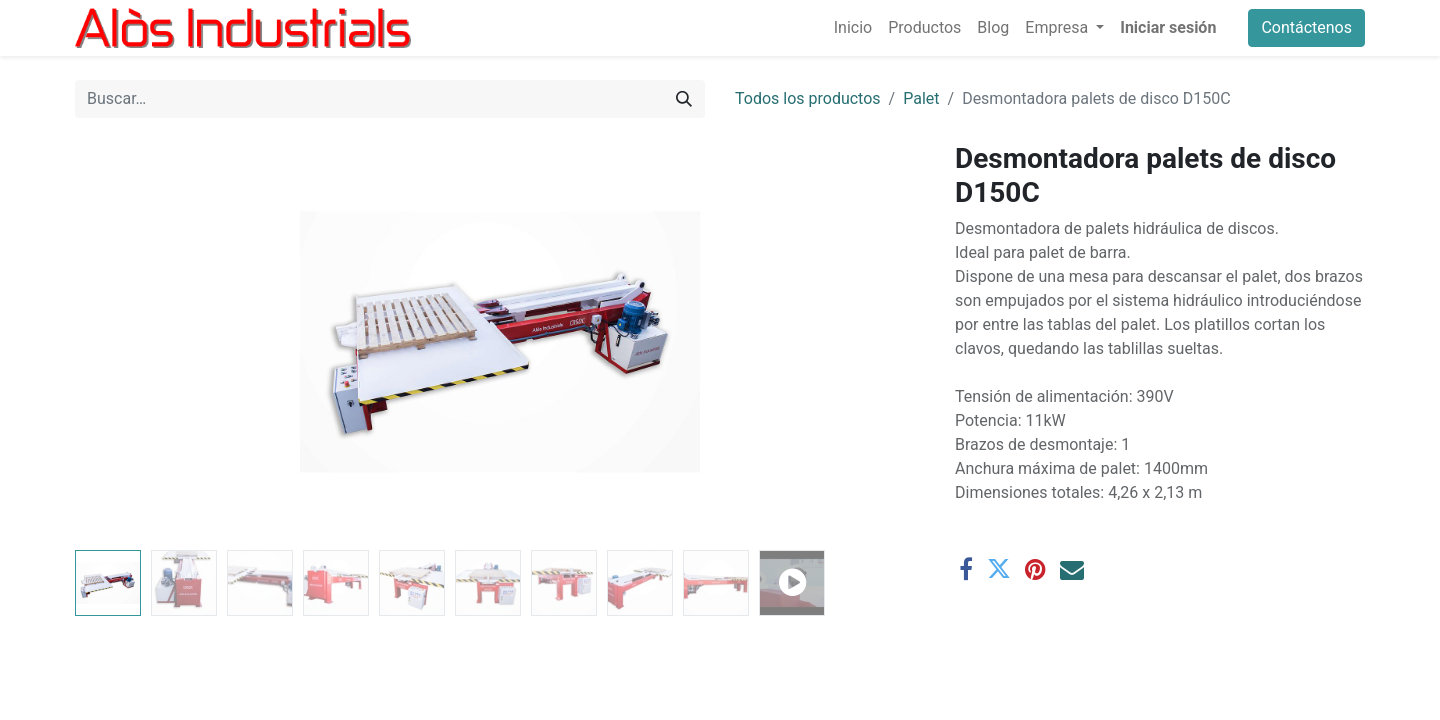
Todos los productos (808, 98)
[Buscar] (684, 99)
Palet (921, 98)
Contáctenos (1306, 27)
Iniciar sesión (1168, 27)
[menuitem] (853, 28)
